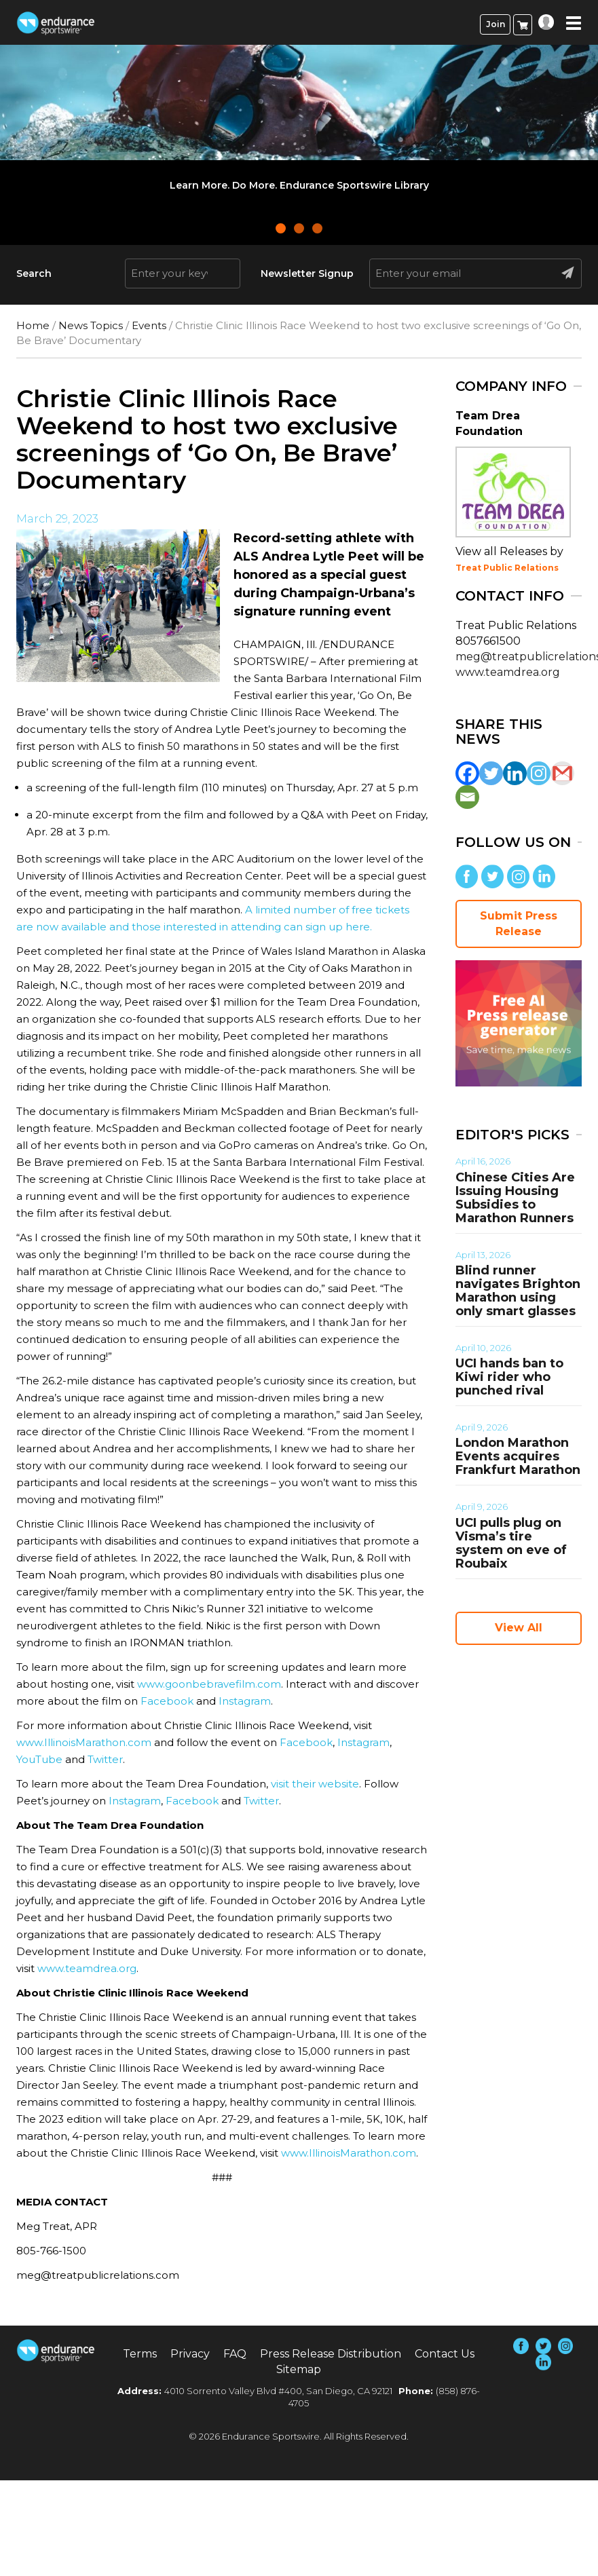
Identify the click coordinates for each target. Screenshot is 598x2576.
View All (518, 1627)
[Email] (467, 797)
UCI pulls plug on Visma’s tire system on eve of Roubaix (511, 1543)
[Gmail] (562, 773)
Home (33, 325)
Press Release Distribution (330, 2353)
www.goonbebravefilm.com (209, 1684)
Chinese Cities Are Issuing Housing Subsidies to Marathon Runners (515, 1198)
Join (495, 24)
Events (149, 325)
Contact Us (444, 2353)
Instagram (245, 1700)
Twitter (105, 1759)
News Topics (90, 325)
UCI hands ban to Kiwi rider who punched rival (509, 1377)
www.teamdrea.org (86, 1968)
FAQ (234, 2353)
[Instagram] (538, 773)
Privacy (190, 2353)
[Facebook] (467, 773)
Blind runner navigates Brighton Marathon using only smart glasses (517, 1291)
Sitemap (298, 2369)
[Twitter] (491, 773)
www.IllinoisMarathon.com (83, 1742)
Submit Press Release (518, 923)
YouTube (39, 1759)
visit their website (315, 1783)
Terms (140, 2353)
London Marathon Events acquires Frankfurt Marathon (517, 1456)
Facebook (167, 1700)
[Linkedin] (515, 773)
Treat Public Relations (507, 568)
